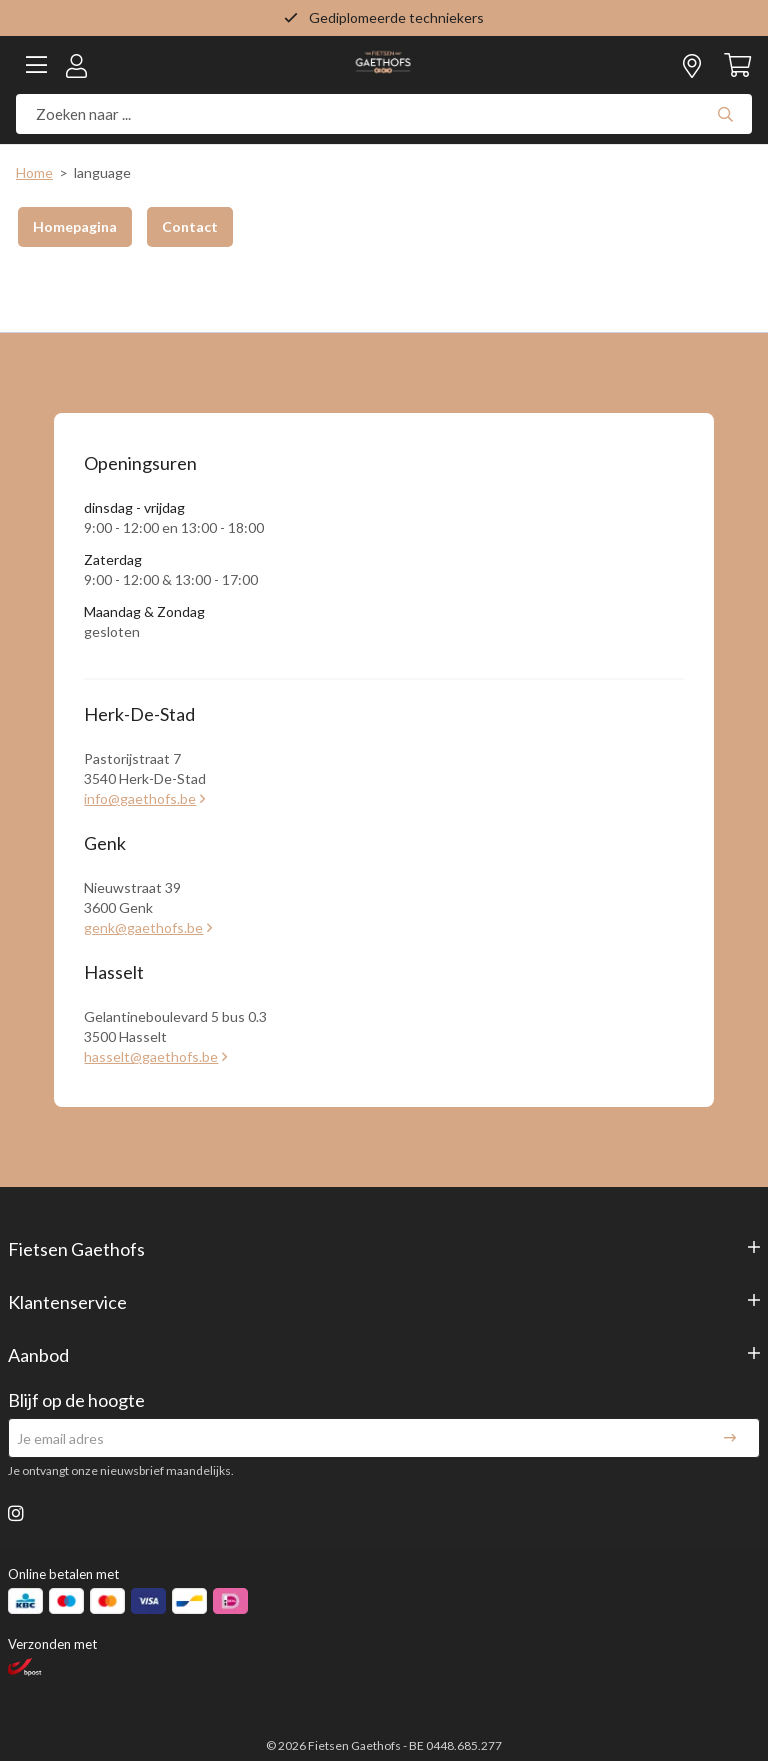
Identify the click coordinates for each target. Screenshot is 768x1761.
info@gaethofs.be (140, 798)
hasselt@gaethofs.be (151, 1056)
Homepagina (75, 226)
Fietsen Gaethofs (76, 1249)
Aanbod (38, 1355)
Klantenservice (67, 1302)
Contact (190, 226)
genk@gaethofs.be (143, 927)
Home (34, 172)
